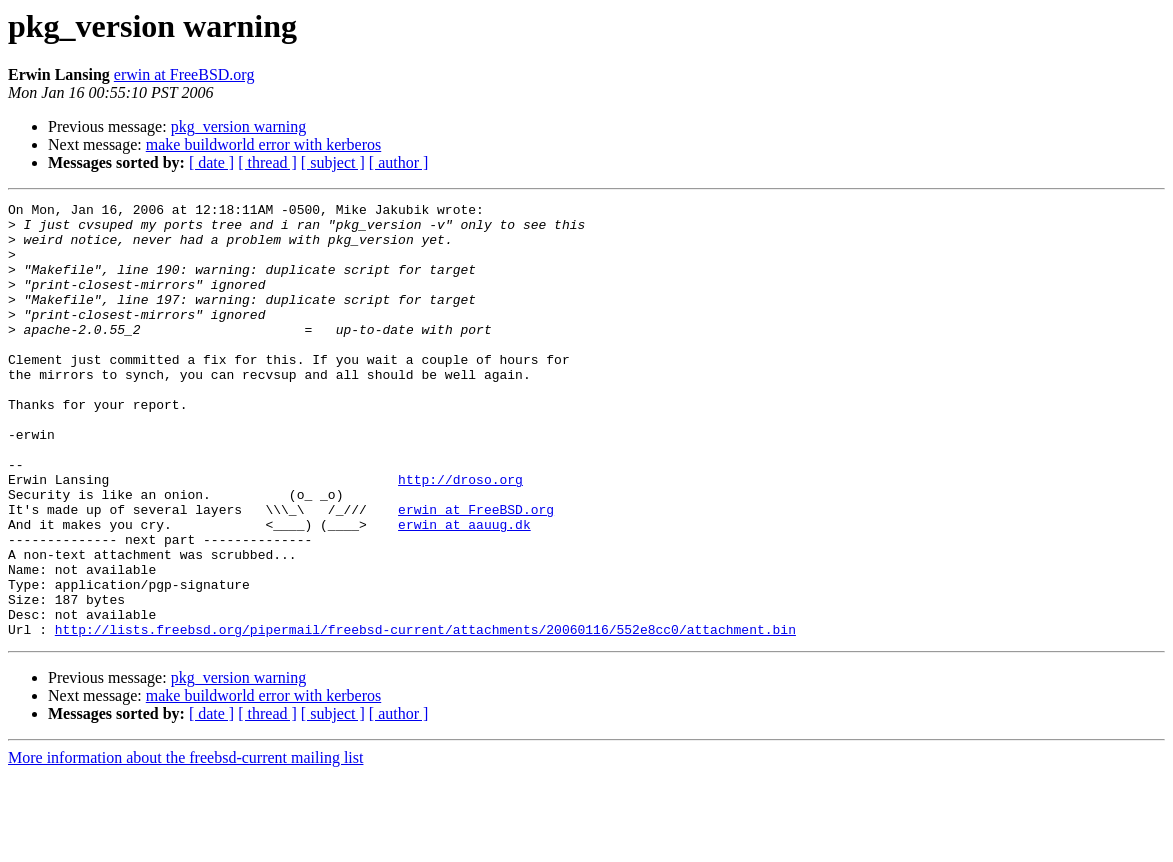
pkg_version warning (239, 126)
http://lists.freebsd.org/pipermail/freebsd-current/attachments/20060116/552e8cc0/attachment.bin (425, 716)
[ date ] (211, 162)
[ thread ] (267, 162)
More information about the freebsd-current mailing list (185, 844)
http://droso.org (460, 536)
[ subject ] (333, 162)
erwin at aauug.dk (464, 590)
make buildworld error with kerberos (263, 144)
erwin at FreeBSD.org (184, 74)
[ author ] (399, 162)
